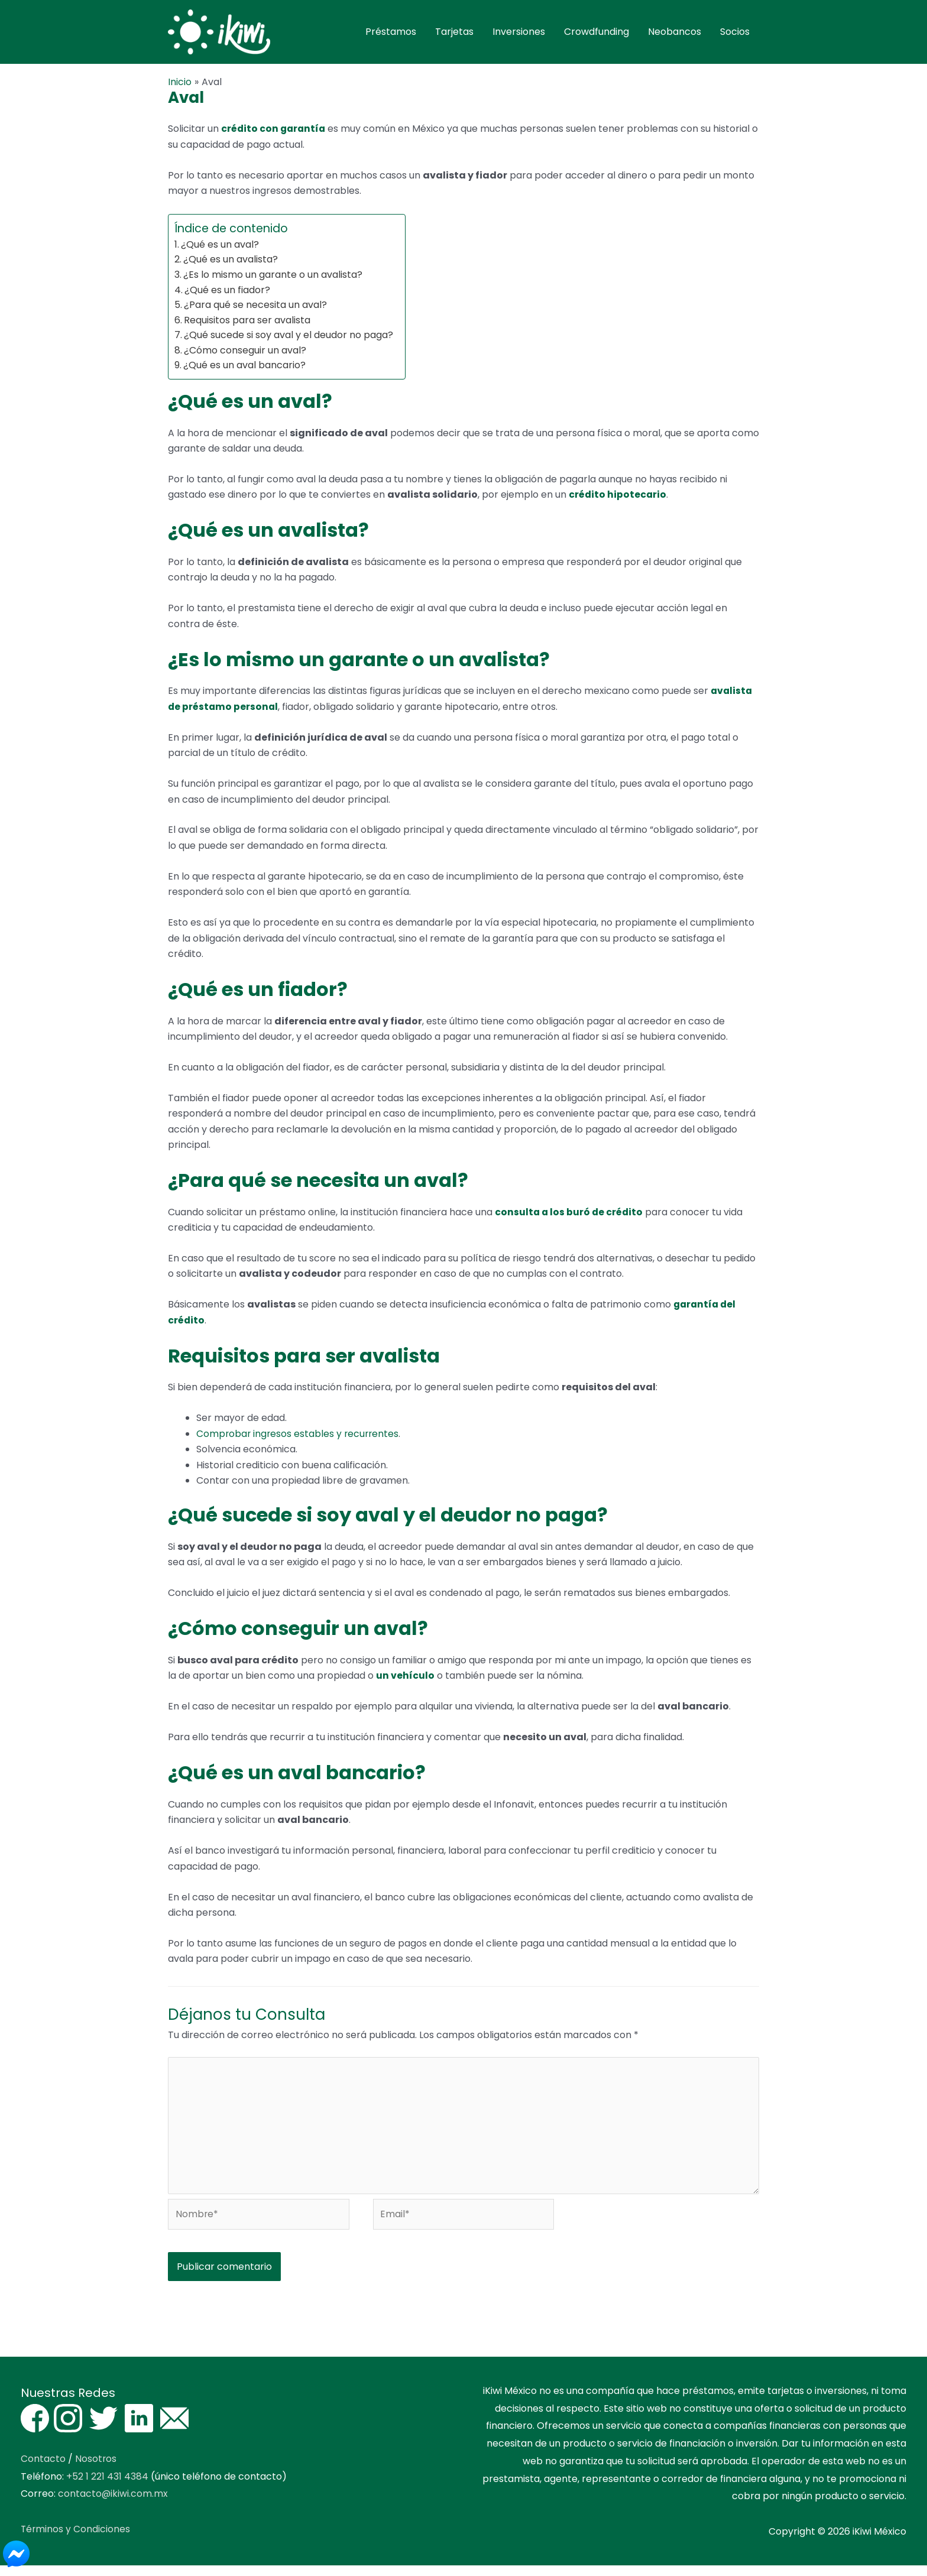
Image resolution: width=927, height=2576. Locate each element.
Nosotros (96, 2469)
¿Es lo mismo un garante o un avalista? (272, 281)
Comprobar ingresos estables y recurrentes (299, 1440)
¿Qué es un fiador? (227, 296)
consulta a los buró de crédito (570, 1218)
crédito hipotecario (618, 501)
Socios (735, 35)
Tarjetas (454, 35)
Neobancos (674, 35)
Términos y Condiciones (76, 2539)
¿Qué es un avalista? (230, 266)
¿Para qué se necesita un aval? (255, 312)
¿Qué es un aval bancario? (244, 372)
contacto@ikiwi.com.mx (113, 2504)
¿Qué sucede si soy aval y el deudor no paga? (288, 342)
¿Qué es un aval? (220, 251)
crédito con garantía (274, 135)
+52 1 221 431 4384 (107, 2486)
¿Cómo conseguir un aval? (245, 357)
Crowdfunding (596, 35)
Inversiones (518, 35)
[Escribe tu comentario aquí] (463, 2134)
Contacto (43, 2469)
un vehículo (405, 1682)
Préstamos (390, 35)
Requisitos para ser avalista (247, 326)
